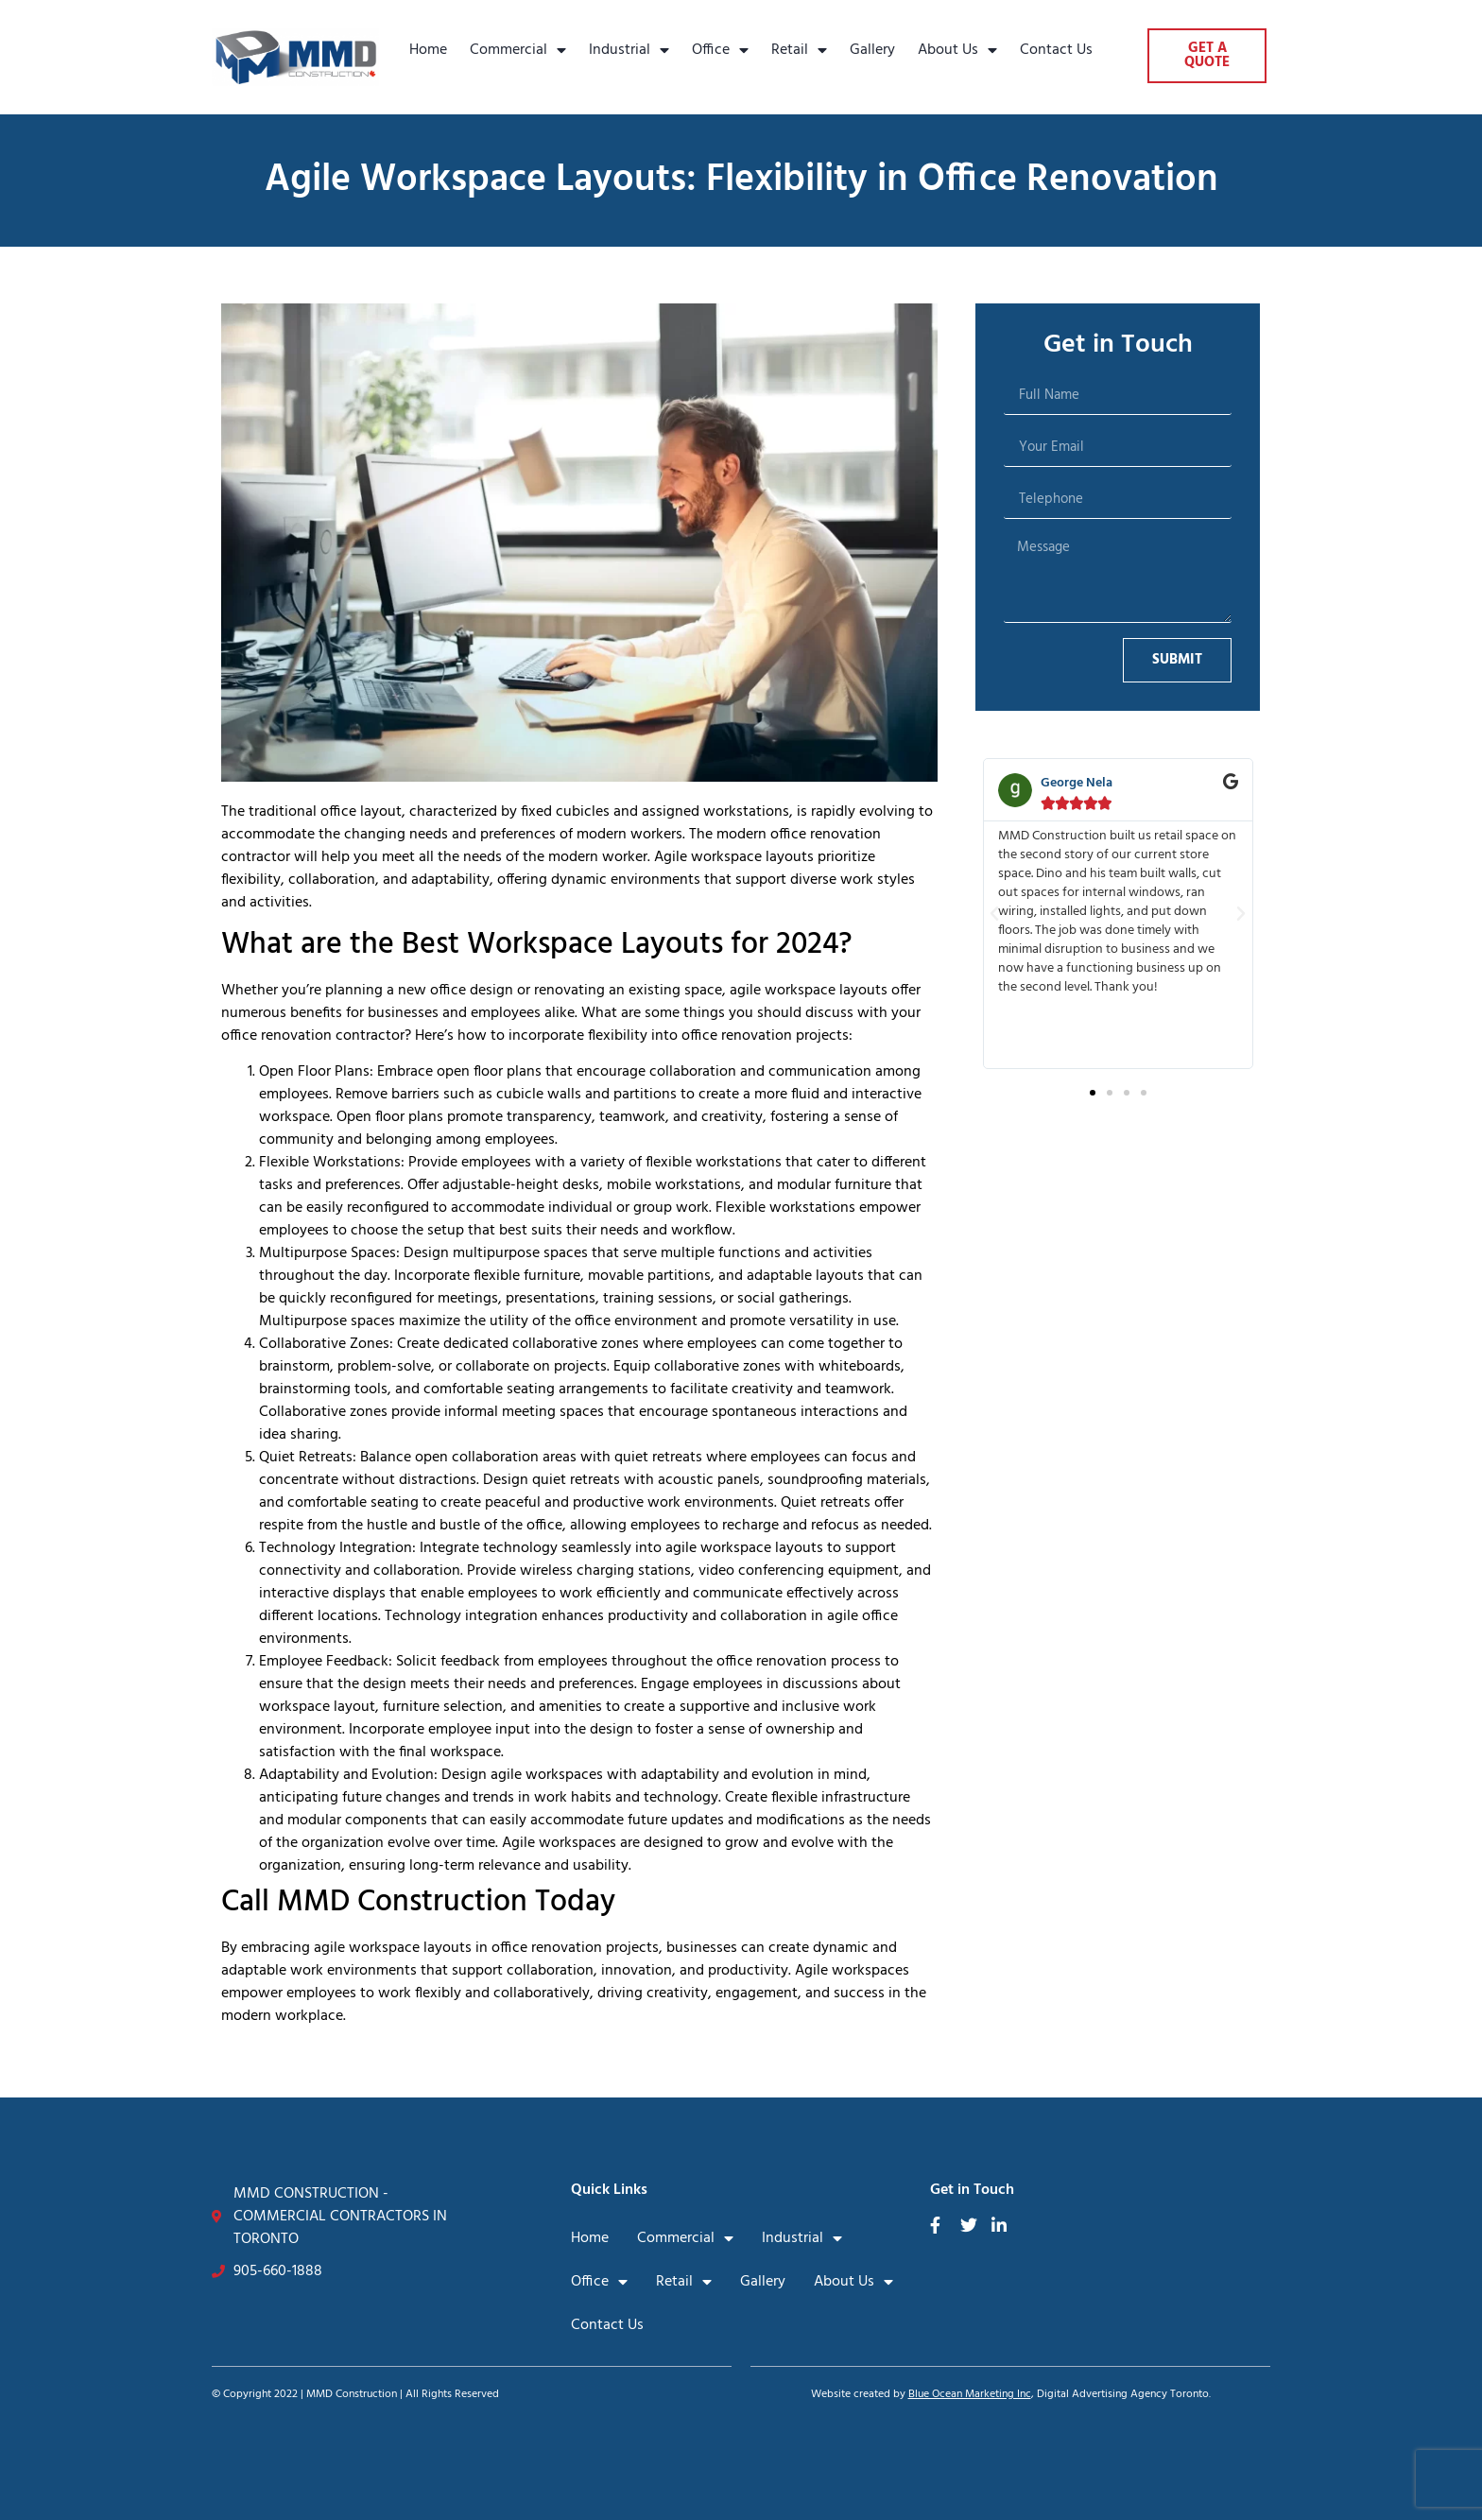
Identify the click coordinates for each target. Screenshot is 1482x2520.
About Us (957, 50)
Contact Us (1056, 50)
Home (428, 50)
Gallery (872, 50)
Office (720, 50)
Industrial (629, 50)
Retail (799, 50)
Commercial (518, 50)
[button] (994, 914)
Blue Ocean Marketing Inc (969, 2394)
